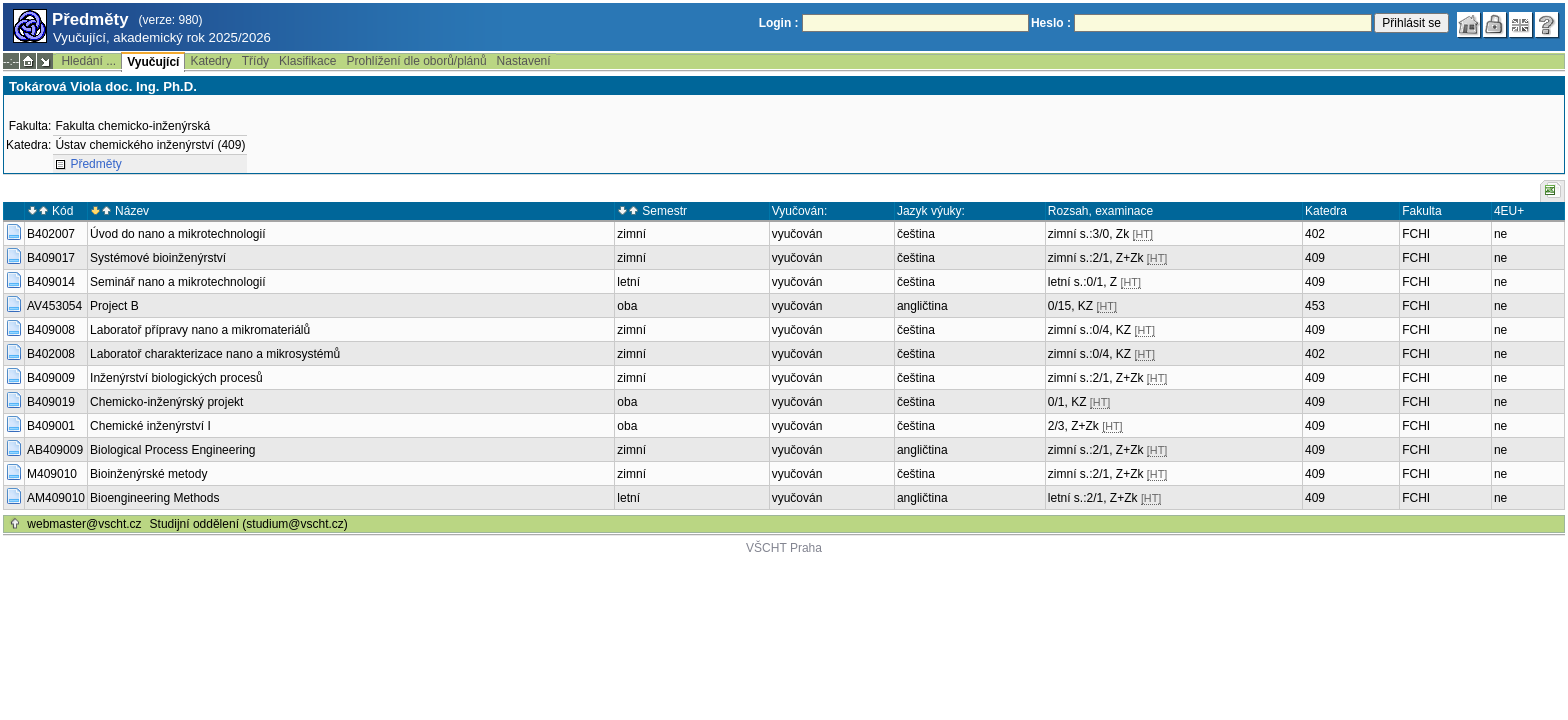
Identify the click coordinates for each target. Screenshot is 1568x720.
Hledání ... (88, 61)
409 (1315, 258)
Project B (114, 306)
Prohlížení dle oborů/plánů (416, 61)
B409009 (51, 378)
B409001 (51, 426)
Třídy (255, 61)
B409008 (51, 330)
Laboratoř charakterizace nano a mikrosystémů (215, 354)
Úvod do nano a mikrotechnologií (177, 234)
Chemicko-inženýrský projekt (166, 402)
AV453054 (54, 306)
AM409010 (56, 498)
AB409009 (55, 450)
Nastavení (524, 61)
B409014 (51, 282)
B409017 (51, 258)
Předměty (95, 164)
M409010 (52, 474)
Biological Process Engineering (172, 450)
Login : (779, 23)
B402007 (51, 234)
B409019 (51, 402)
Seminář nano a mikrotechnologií (177, 282)
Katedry (210, 61)
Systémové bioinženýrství (158, 258)
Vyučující (153, 62)
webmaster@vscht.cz (84, 524)
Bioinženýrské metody (148, 474)
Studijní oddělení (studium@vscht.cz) (249, 524)
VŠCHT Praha (784, 548)
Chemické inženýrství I (150, 426)
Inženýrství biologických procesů (176, 378)
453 (1315, 306)
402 (1315, 234)
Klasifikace (307, 61)
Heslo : (1051, 23)
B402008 (51, 354)
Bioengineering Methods (154, 498)
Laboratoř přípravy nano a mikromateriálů (200, 330)
